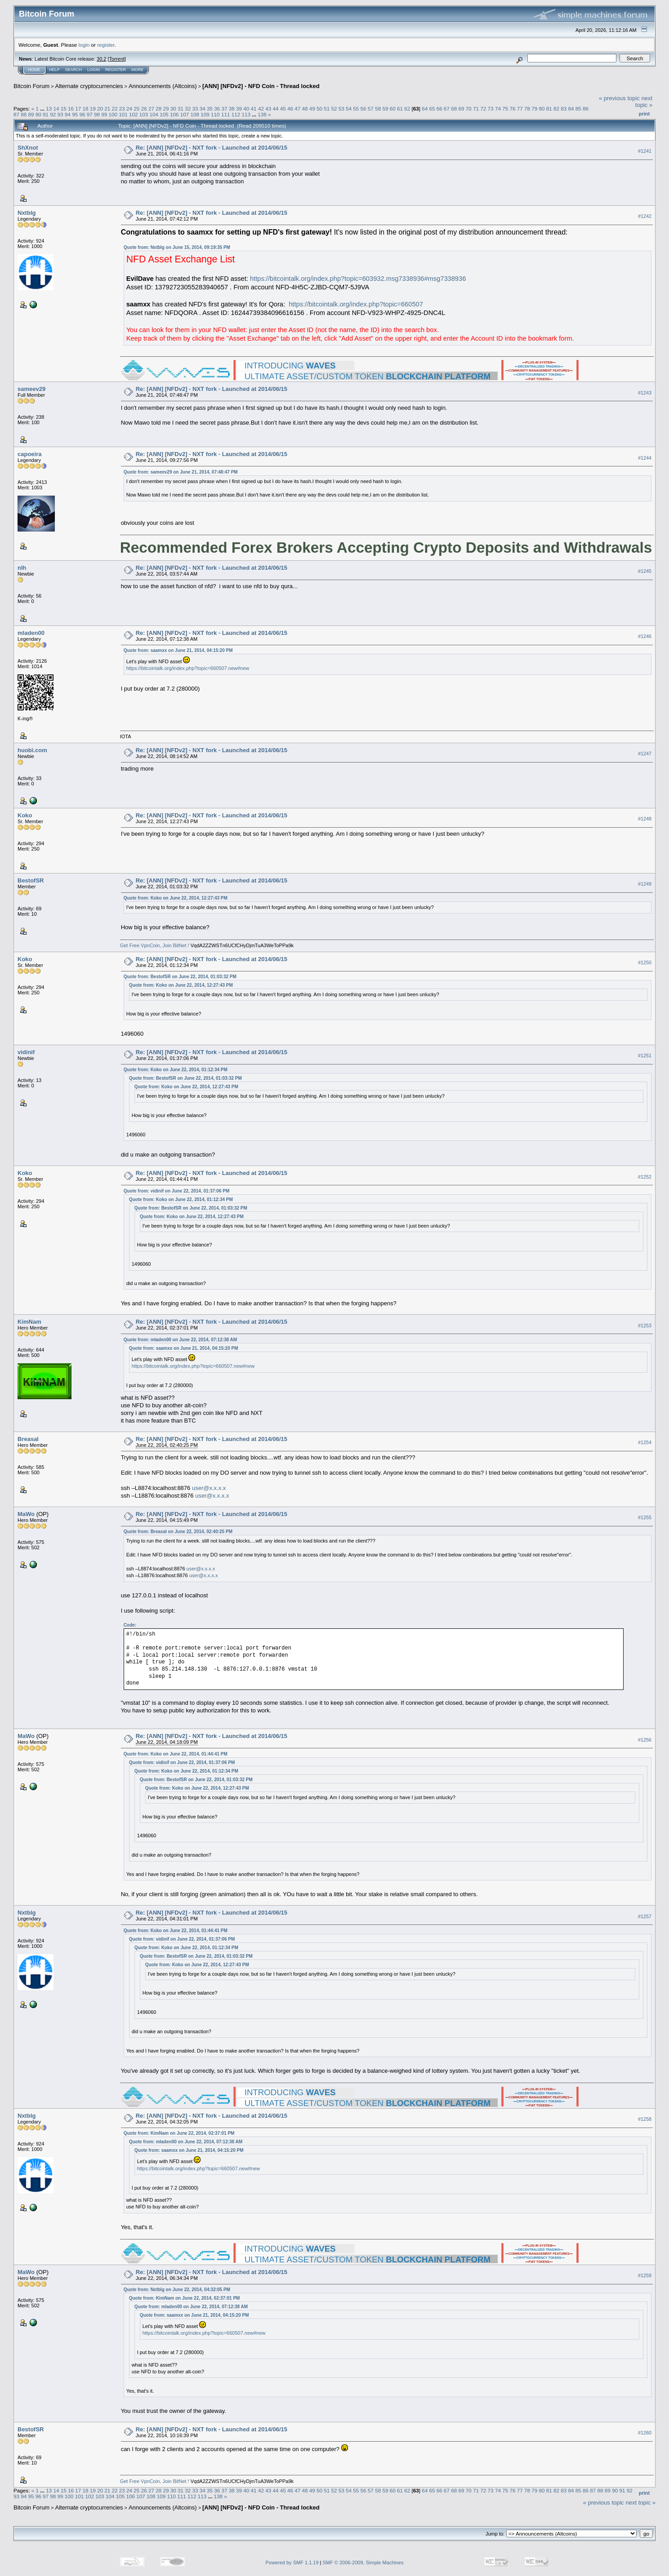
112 (236, 114)
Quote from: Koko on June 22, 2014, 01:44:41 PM (175, 1753)
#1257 (644, 1916)
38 (232, 108)
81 (549, 108)
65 (432, 108)
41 (254, 108)
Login (93, 69)
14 (56, 108)
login (84, 45)
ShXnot (28, 147)
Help (54, 69)
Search (73, 69)
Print (644, 113)
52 (334, 108)
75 (505, 108)
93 (60, 114)
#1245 (644, 571)
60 (393, 108)
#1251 (644, 1056)
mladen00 (31, 633)
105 (164, 114)
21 (107, 108)
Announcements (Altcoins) (163, 86)
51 (327, 108)
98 (97, 114)
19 (93, 108)
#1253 (644, 1325)
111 (225, 114)
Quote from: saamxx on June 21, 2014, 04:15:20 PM (178, 650)
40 (246, 108)
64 (425, 108)
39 (239, 108)
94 (68, 114)
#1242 (644, 216)
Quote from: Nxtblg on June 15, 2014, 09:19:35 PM (177, 247)
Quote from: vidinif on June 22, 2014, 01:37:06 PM (177, 1190)
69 (461, 108)
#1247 (644, 753)
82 (556, 108)
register (105, 45)
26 (144, 108)
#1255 (644, 1517)
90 (38, 114)
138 (262, 114)
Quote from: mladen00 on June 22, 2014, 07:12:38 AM (180, 1339)
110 (215, 114)
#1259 (644, 2275)
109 (205, 114)
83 (563, 108)
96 (82, 114)
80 (541, 108)
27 (151, 108)
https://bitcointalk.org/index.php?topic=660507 (356, 304)
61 (400, 108)
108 (195, 114)
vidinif (26, 1052)
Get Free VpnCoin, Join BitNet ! (154, 945)
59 (385, 108)
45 (283, 108)
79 (534, 108)
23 (122, 108)
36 (217, 108)
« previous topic (619, 98)
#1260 (644, 2432)
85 (578, 108)
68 (454, 108)
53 (341, 108)
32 (188, 108)
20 (100, 108)
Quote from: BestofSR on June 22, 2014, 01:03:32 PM (180, 976)
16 (71, 108)
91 (46, 114)
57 (371, 108)
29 (166, 108)
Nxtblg (27, 212)
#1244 (644, 458)
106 (174, 114)
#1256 (644, 1739)
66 (439, 108)
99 (104, 114)
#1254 (644, 1442)
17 (78, 108)
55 (356, 108)
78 (527, 108)
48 (305, 108)
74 (498, 108)
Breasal (28, 1439)
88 (24, 114)
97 (90, 114)
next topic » (643, 101)
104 (154, 114)
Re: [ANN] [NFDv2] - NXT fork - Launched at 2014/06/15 (211, 147)
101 (123, 114)
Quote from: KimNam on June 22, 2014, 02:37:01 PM (179, 2133)
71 (476, 108)
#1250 (644, 962)
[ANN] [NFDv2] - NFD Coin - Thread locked (261, 86)
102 (133, 114)
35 (210, 108)
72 (483, 108)
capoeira (29, 454)
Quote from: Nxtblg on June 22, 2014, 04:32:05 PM (177, 2289)
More (137, 69)
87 (16, 114)
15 (64, 108)
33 (195, 108)
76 (512, 108)
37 (224, 108)
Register (115, 69)
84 (571, 108)
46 (290, 108)
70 (469, 108)
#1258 (644, 2119)
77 (520, 108)
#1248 (644, 818)
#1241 (644, 151)
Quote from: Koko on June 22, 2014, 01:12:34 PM (175, 1069)
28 (158, 108)
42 (261, 108)
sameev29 (31, 389)
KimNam (29, 1321)
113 (245, 114)
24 (129, 108)
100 (112, 114)
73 (491, 108)
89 (31, 114)
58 (378, 108)
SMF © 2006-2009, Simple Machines (363, 2562)
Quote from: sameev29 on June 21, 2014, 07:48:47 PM (181, 472)
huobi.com (32, 750)
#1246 (644, 636)
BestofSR (31, 880)
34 (202, 108)
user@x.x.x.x (209, 1488)
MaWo (26, 1514)
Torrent (117, 59)
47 (297, 108)
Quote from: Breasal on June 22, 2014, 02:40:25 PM (178, 1531)
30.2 (101, 59)
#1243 (644, 392)
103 (143, 114)
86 (586, 108)
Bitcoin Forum (31, 86)
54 (349, 108)
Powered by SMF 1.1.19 (292, 2562)
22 (115, 108)
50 (319, 108)
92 (53, 114)
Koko (25, 815)
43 (268, 108)
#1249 (644, 884)
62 (407, 108)
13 (49, 108)
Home (34, 69)
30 (173, 108)
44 (275, 108)
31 (180, 108)
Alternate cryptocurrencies (89, 86)
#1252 (644, 1176)
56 (363, 108)
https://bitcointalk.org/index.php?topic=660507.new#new (188, 668)
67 (447, 108)
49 (312, 108)
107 (184, 114)
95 (75, 114)
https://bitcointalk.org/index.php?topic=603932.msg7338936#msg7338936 (358, 278)
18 (86, 108)
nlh (22, 567)
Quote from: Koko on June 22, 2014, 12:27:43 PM (175, 898)
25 (136, 108)
